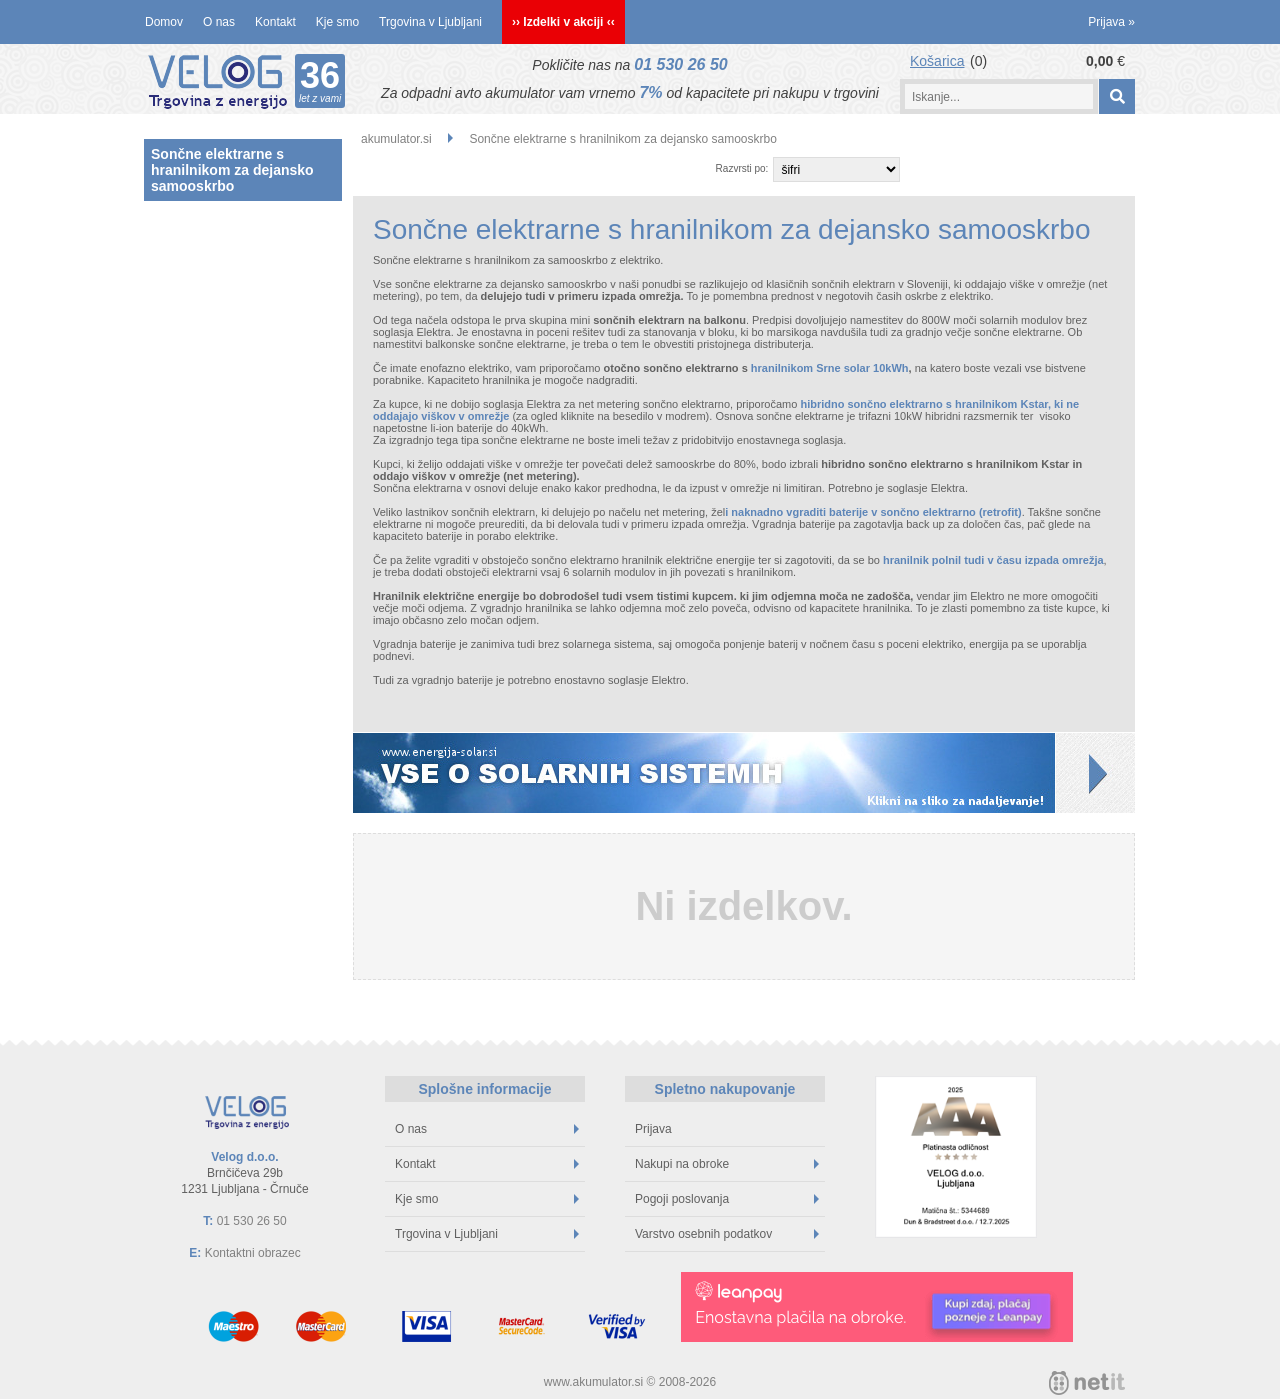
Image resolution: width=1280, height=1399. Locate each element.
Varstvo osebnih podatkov (727, 1234)
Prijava (1111, 22)
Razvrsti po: (742, 168)
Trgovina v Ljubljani (430, 22)
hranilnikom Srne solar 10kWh (830, 368)
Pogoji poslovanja (727, 1199)
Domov (164, 22)
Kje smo (337, 22)
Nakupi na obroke (727, 1164)
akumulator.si (396, 139)
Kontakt (275, 22)
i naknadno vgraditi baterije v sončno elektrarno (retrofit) (873, 512)
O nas (219, 22)
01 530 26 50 (680, 64)
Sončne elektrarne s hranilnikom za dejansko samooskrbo (232, 170)
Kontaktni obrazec (253, 1253)
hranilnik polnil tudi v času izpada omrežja (993, 560)
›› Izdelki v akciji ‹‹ (563, 22)
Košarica (937, 61)
